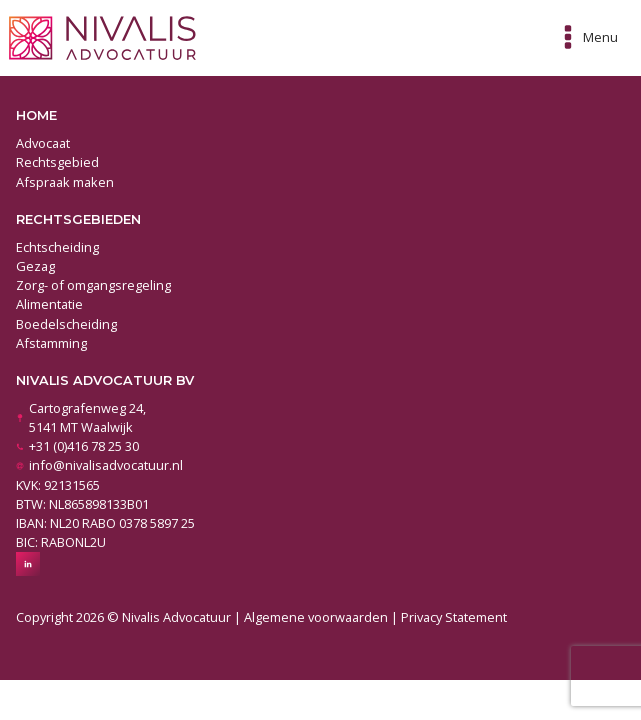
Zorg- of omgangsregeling (93, 285)
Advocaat (43, 143)
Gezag (35, 266)
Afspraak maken (65, 182)
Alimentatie (49, 304)
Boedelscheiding (66, 324)
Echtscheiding (57, 247)
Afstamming (51, 343)
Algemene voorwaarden (316, 617)
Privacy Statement (454, 617)
